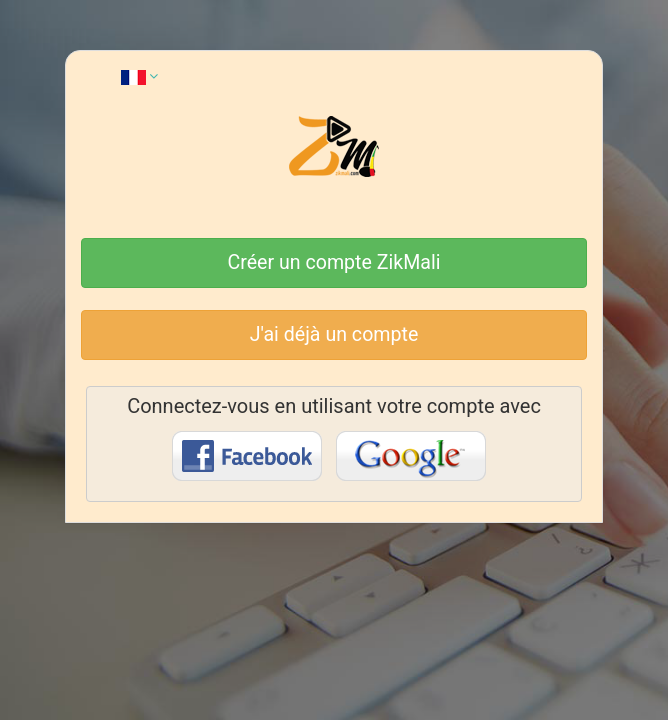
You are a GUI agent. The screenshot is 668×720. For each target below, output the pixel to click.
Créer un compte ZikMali (334, 262)
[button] (139, 76)
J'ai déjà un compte (334, 334)
